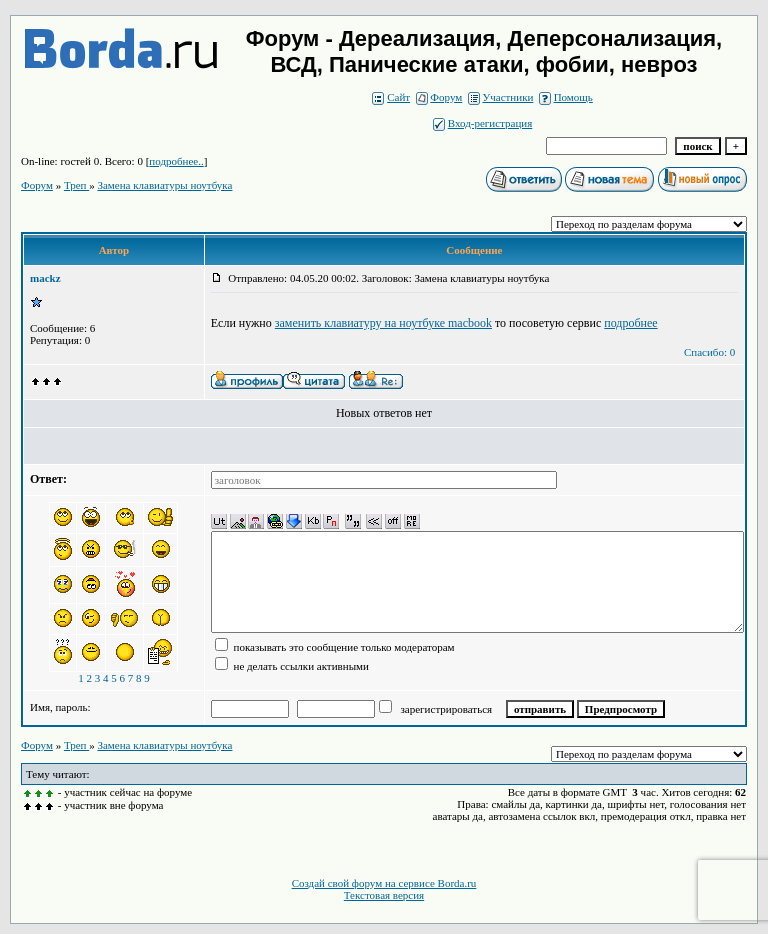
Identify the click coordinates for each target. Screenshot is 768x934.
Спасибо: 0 (709, 352)
